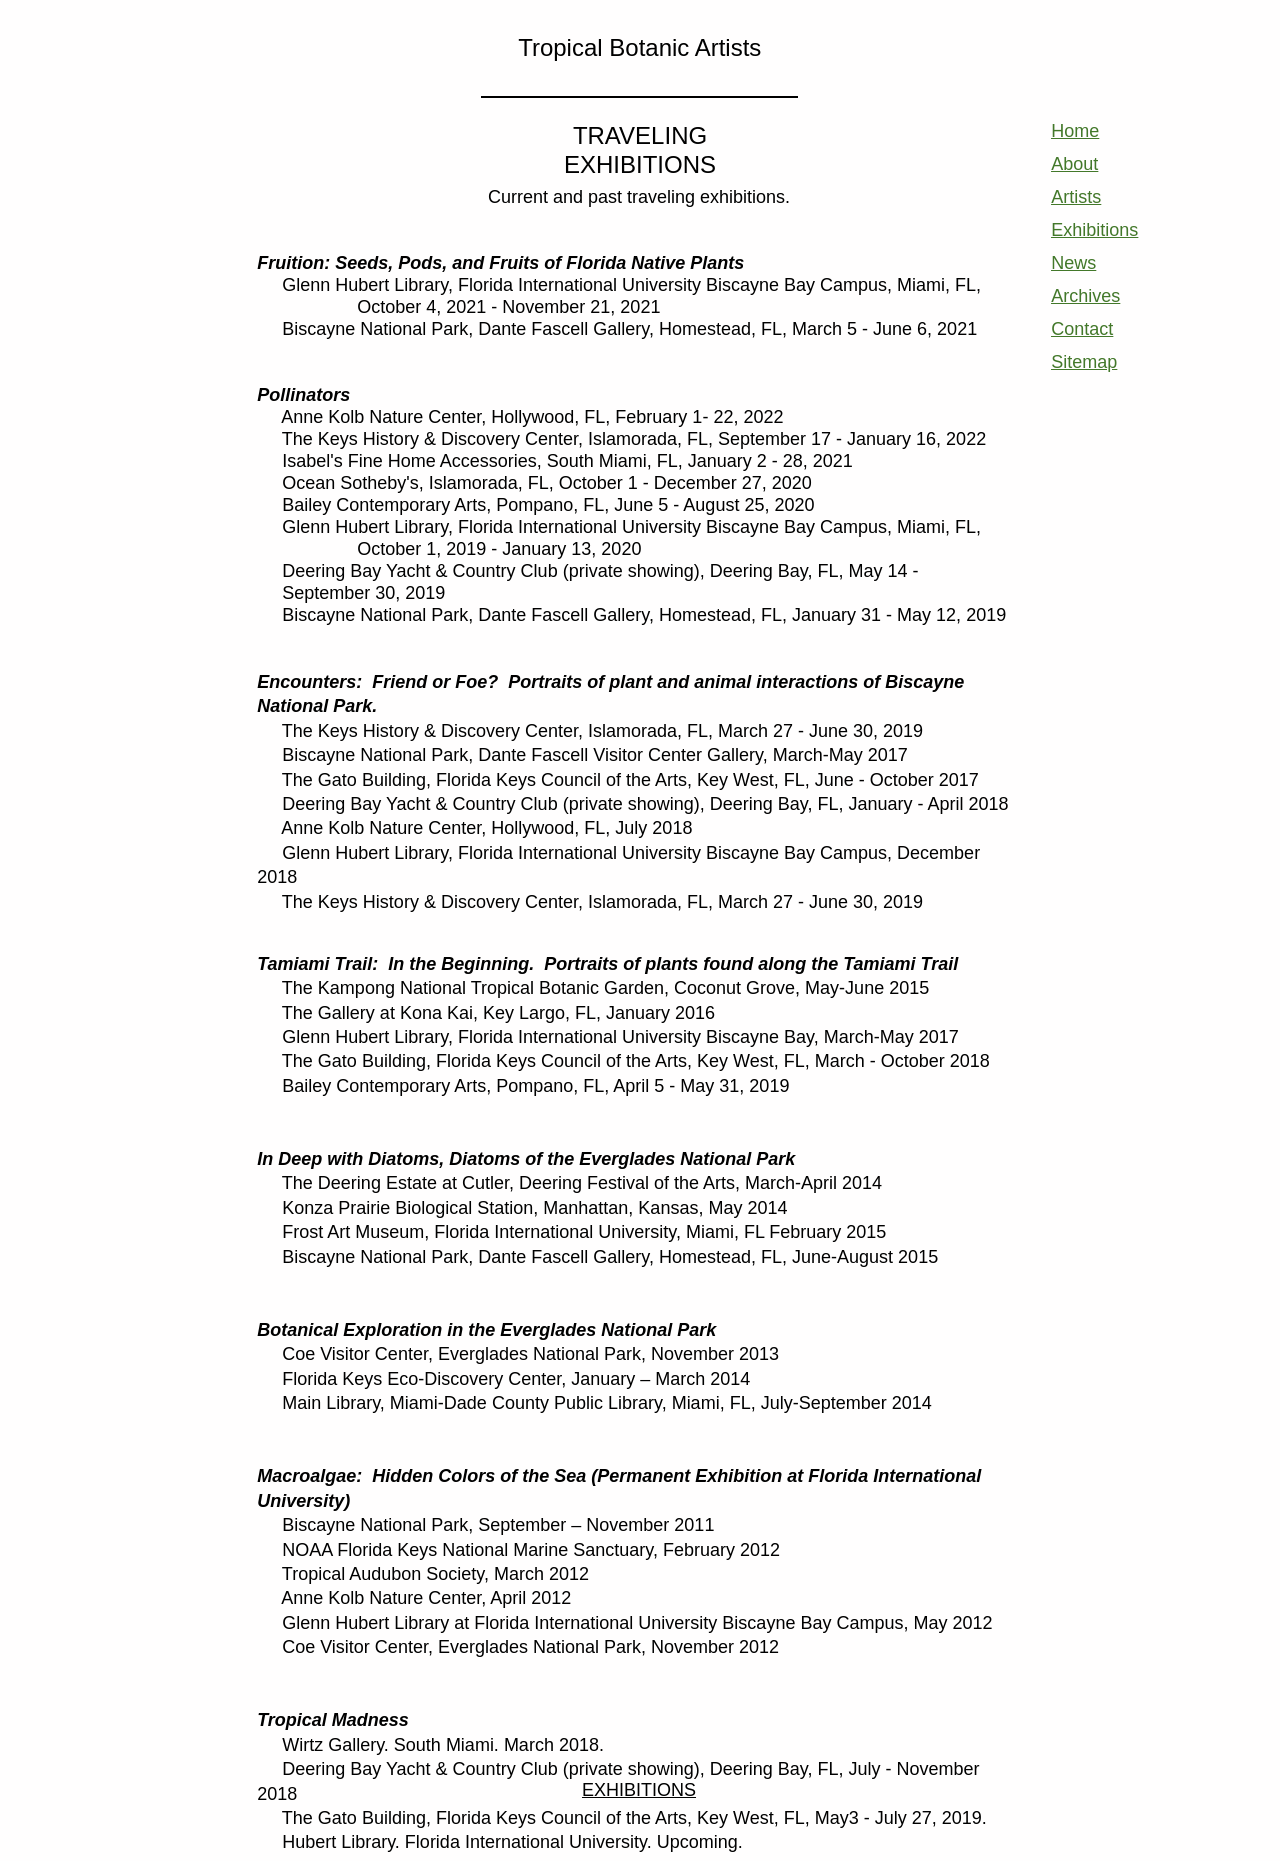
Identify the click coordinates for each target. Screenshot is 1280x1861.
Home (1075, 131)
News (1073, 263)
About (1074, 164)
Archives (1085, 296)
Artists (1076, 197)
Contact (1082, 329)
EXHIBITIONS (639, 1790)
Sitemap (1084, 362)
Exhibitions (1094, 230)
